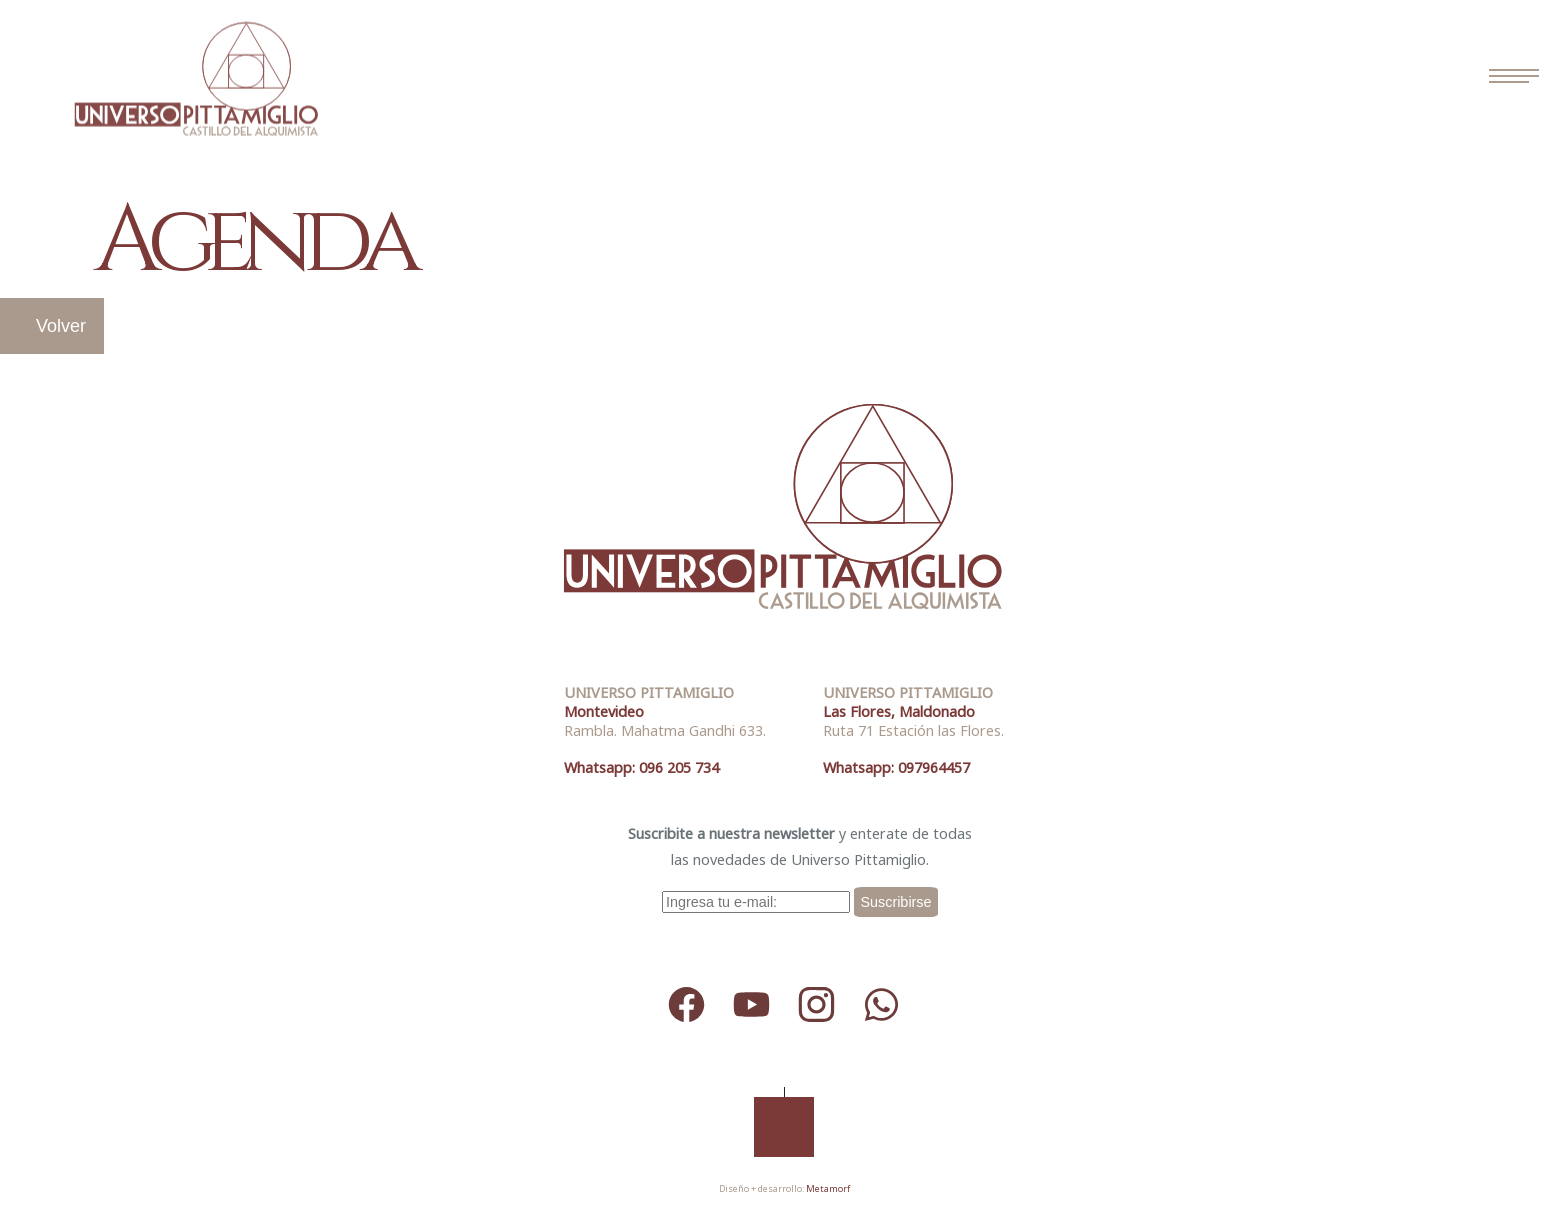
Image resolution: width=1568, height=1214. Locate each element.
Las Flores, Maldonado (899, 711)
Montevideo (604, 711)
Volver (61, 326)
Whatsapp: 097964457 (896, 767)
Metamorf (828, 1188)
